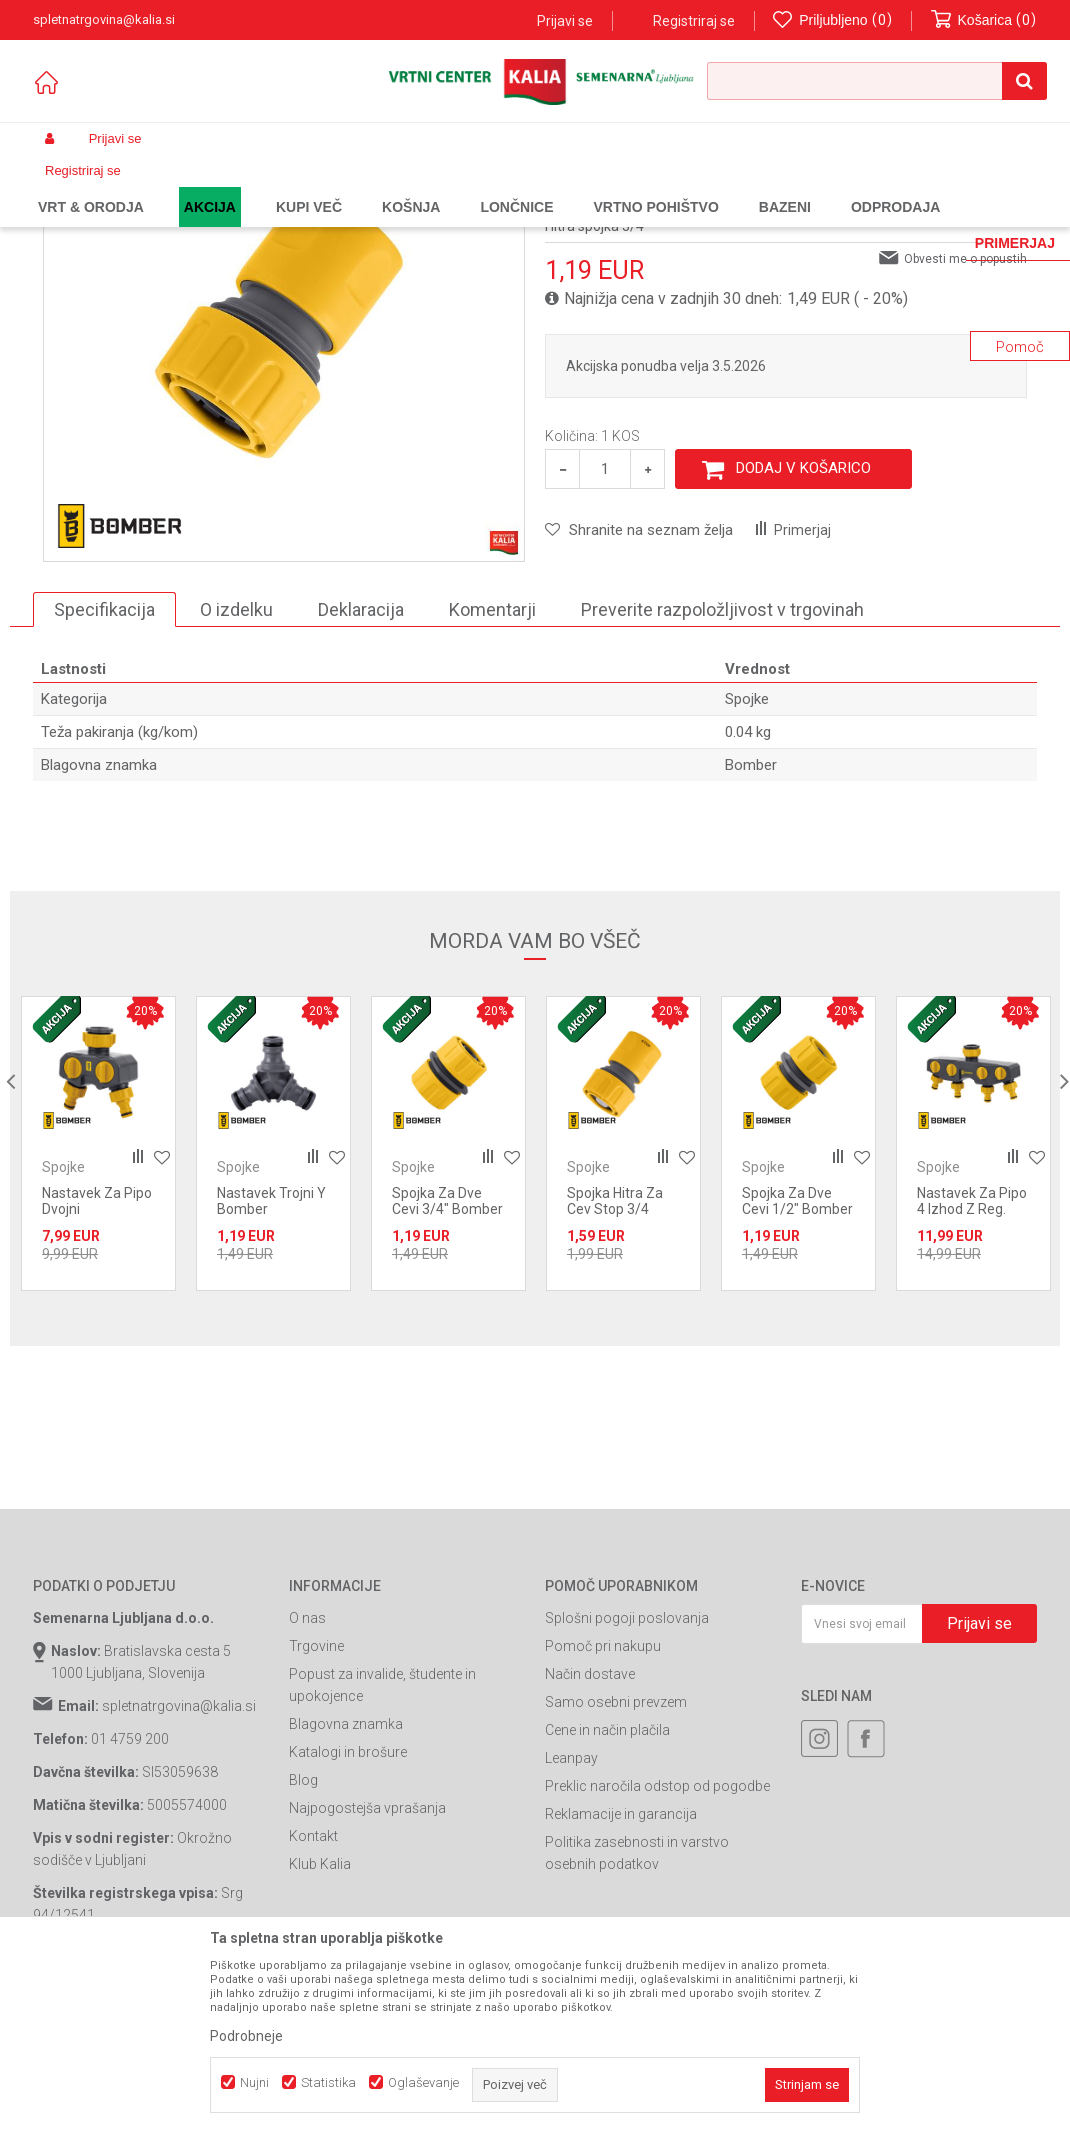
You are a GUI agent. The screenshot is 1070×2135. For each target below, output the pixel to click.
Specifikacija (104, 772)
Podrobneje (246, 2036)
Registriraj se (694, 21)
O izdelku (236, 772)
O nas (307, 1781)
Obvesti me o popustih (965, 422)
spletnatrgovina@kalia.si (179, 1869)
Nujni (254, 2082)
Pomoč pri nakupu (603, 1809)
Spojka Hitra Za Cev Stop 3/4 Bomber (615, 1372)
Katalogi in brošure (348, 1915)
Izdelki (181, 186)
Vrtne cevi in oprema (409, 186)
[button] (877, 81)
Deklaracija (361, 772)
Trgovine (316, 1809)
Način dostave (590, 1837)
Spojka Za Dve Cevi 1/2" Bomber (797, 1364)
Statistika (328, 2082)
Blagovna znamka (346, 1887)
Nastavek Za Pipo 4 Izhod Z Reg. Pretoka (972, 1372)
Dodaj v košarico (803, 631)
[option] (98, 1306)
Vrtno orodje (303, 186)
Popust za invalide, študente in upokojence (382, 1848)
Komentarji (492, 772)
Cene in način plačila (607, 1893)
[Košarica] (984, 20)
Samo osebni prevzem (616, 1865)
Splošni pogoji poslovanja (627, 1781)
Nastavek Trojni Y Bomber (271, 1364)
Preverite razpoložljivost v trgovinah (722, 772)
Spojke (499, 186)
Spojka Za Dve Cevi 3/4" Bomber (447, 1364)
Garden (234, 186)
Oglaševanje (423, 2082)
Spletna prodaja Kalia (90, 186)
